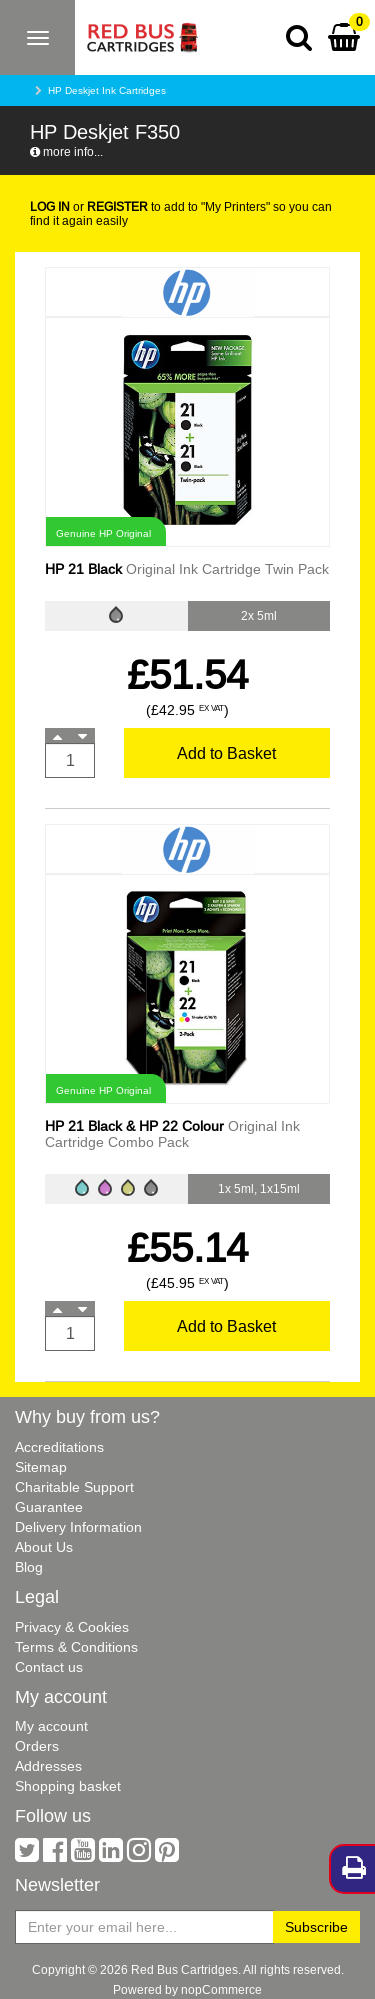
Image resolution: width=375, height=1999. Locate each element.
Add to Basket (226, 753)
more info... (66, 151)
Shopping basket (68, 1786)
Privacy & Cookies (72, 1627)
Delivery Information (78, 1527)
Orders (37, 1746)
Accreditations (59, 1447)
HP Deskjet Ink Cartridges (107, 90)
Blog (29, 1567)
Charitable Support (74, 1487)
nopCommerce (221, 1989)
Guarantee (49, 1507)
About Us (44, 1547)
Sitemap (41, 1467)
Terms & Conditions (76, 1647)
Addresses (48, 1766)
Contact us (49, 1667)
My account (51, 1726)
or (89, 206)
